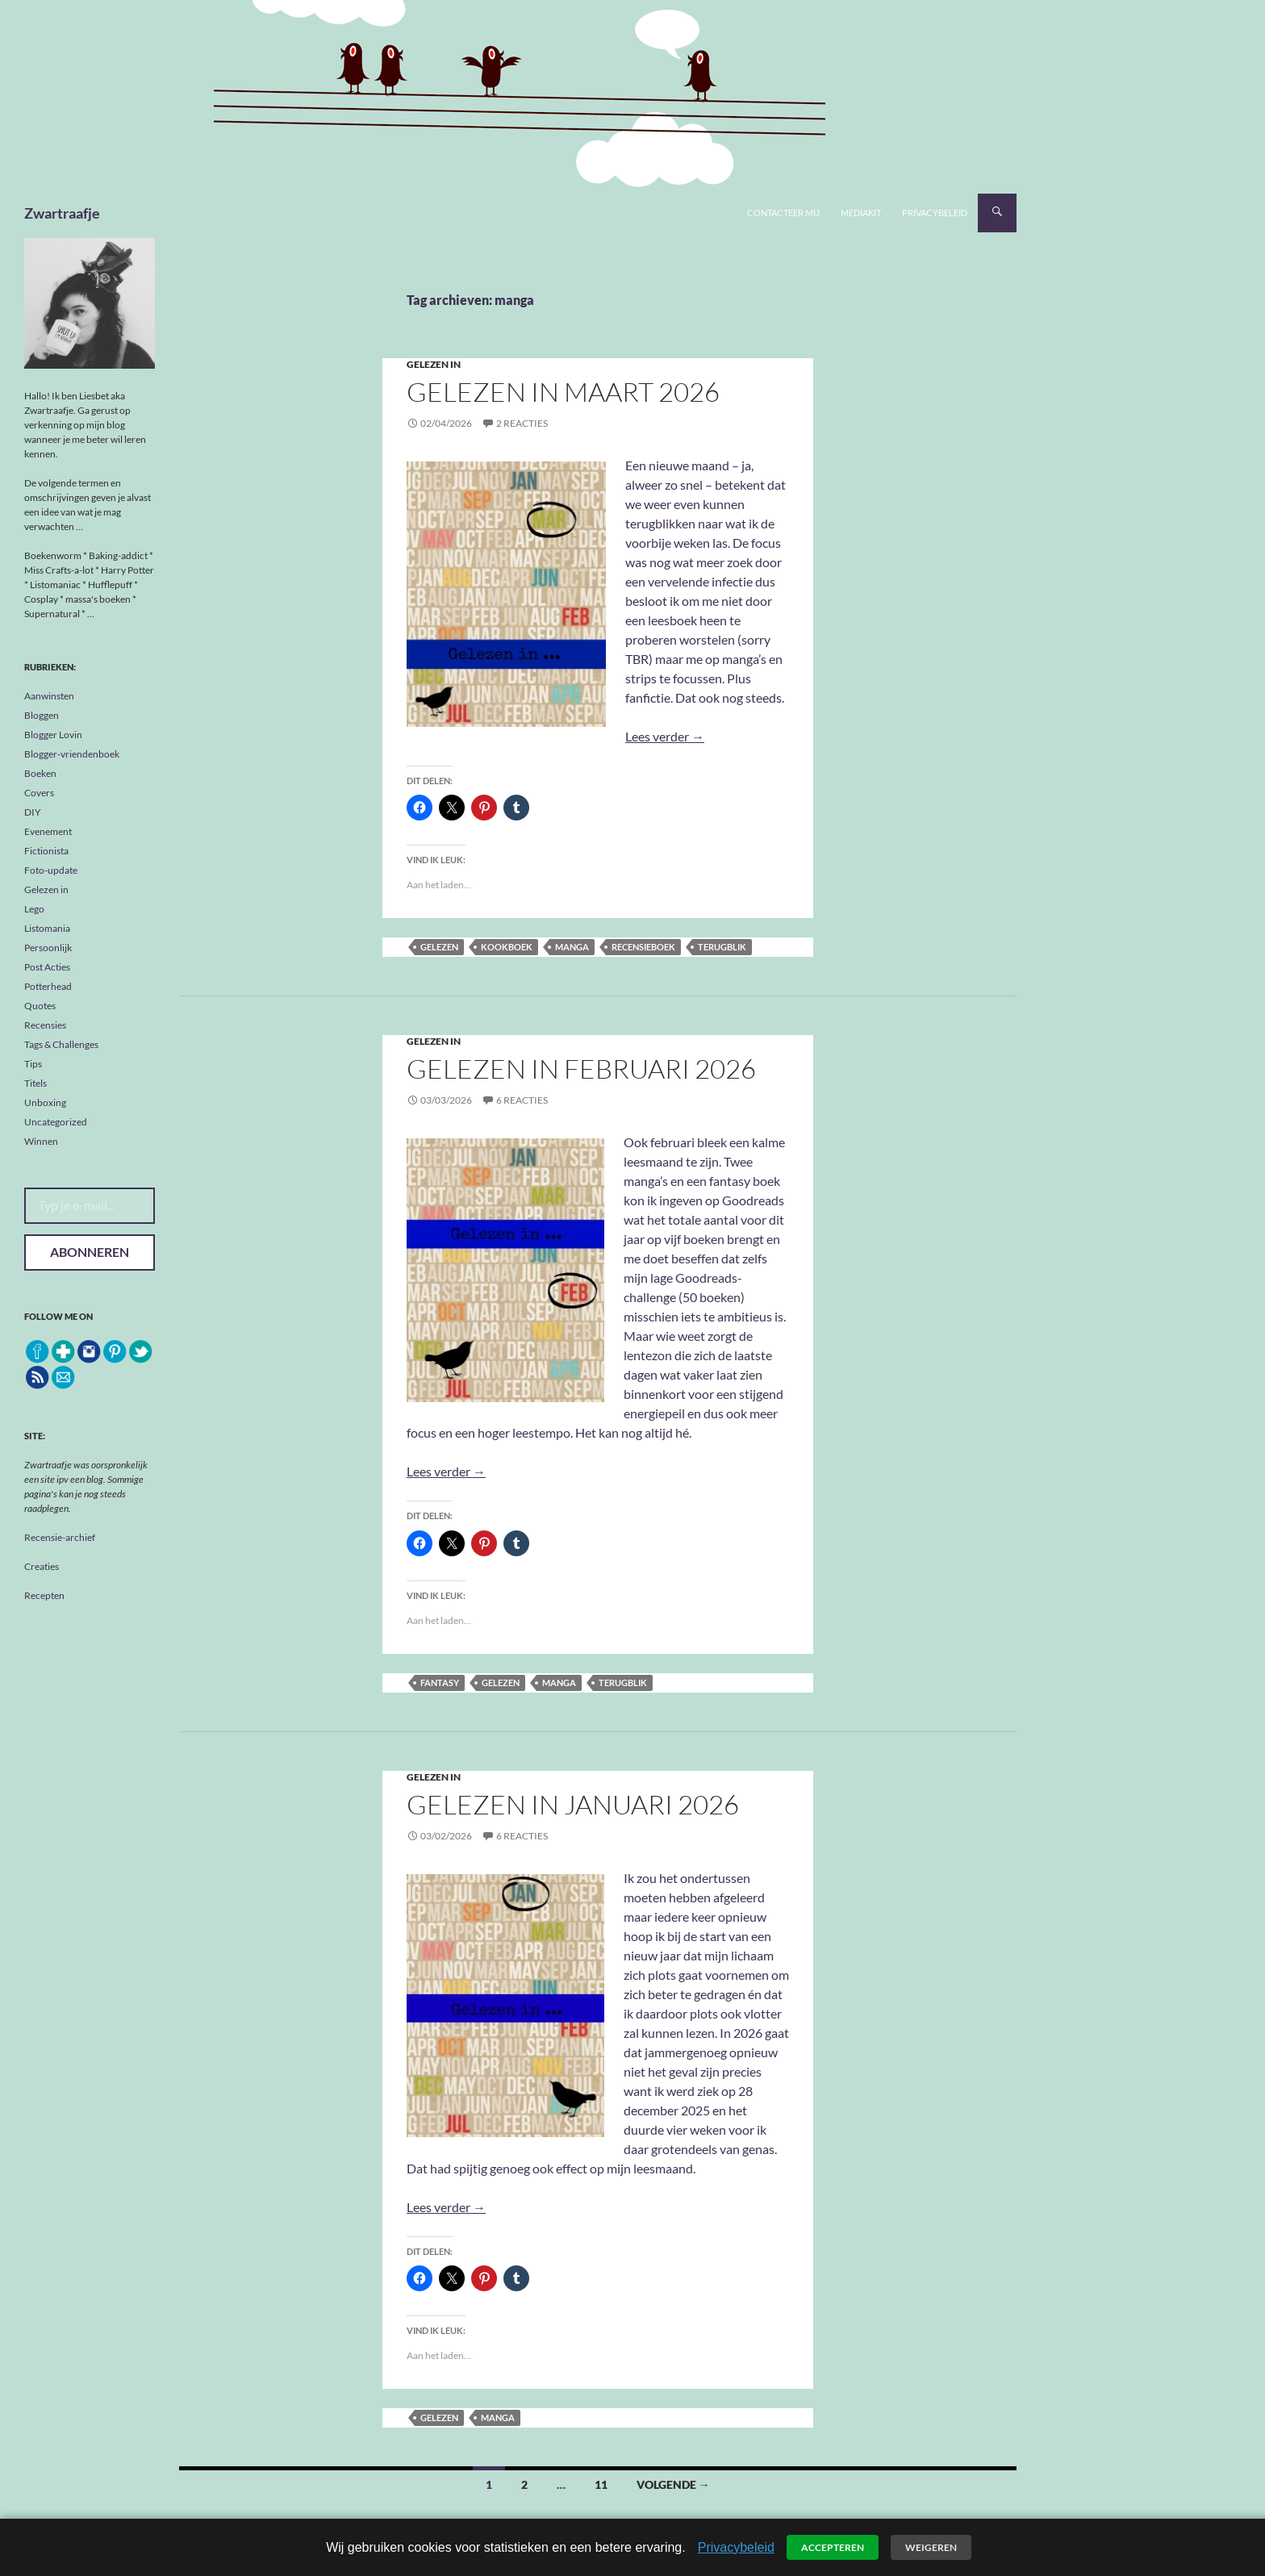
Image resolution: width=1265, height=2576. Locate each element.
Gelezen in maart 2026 (563, 391)
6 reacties (522, 1100)
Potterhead (48, 986)
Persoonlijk (48, 947)
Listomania (47, 928)
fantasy (439, 1682)
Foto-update (50, 870)
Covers (39, 793)
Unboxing (45, 1102)
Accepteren (832, 2547)
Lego (34, 909)
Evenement (48, 831)
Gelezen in (434, 364)
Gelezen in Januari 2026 (573, 1804)
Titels (35, 1083)
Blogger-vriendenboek (71, 754)
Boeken (40, 773)
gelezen (439, 946)
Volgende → (673, 2484)
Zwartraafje (62, 213)
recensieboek (643, 946)
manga (572, 946)
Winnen (41, 1141)
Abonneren (89, 1251)
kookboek (506, 946)
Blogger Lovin (53, 735)
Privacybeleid (934, 212)
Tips (33, 1064)
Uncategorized (55, 1122)
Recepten (44, 1595)
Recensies (45, 1025)
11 (601, 2484)
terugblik (722, 946)
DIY (32, 812)
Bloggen (41, 715)
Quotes (40, 1006)
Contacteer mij (783, 212)
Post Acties (47, 967)
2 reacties (522, 423)
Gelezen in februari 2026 (581, 1068)
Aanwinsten (49, 696)
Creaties (41, 1566)
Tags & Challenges (61, 1044)
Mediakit (861, 212)
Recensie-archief (59, 1537)
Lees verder (664, 736)
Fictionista (46, 851)
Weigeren (931, 2547)
